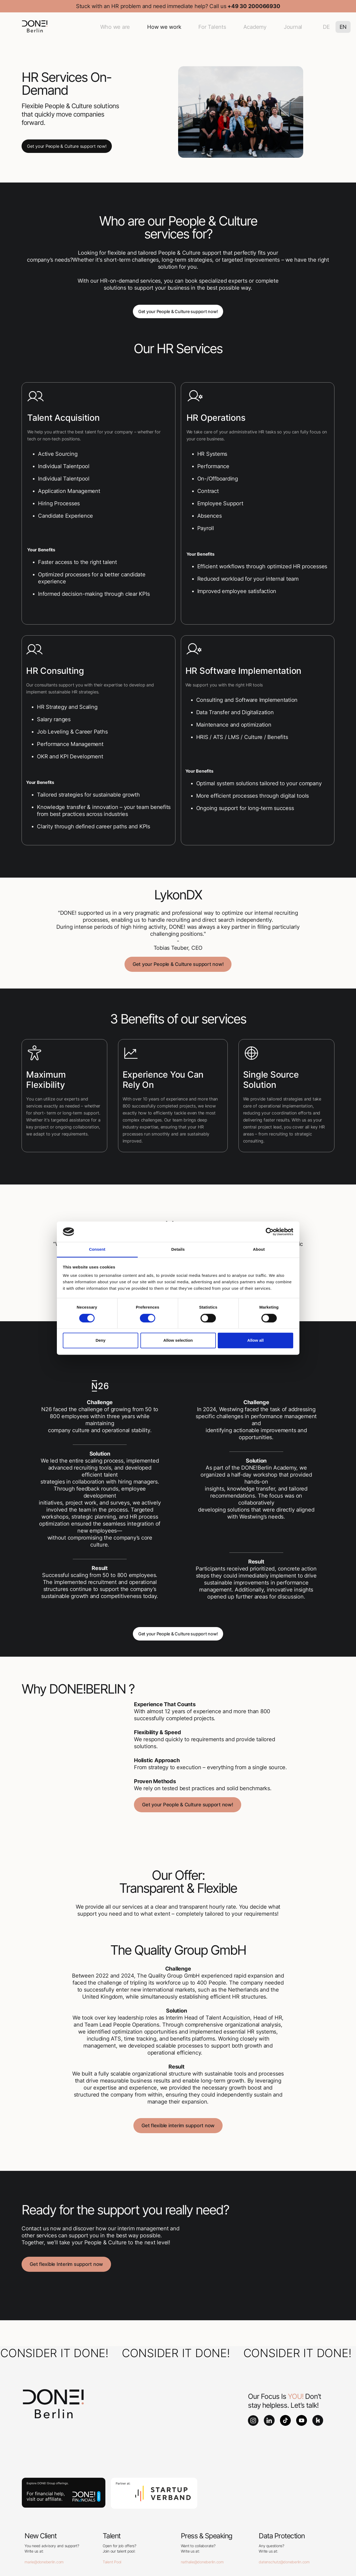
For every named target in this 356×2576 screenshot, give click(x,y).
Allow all (255, 1340)
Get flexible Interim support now (66, 2264)
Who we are (115, 27)
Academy (255, 27)
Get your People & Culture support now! (66, 146)
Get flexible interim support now (178, 2125)
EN (343, 27)
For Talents (212, 27)
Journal (293, 27)
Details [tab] (178, 1249)
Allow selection (178, 1340)
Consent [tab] (97, 1249)
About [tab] (259, 1249)
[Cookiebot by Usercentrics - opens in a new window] (269, 1232)
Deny (101, 1340)
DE (326, 27)
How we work (164, 27)
